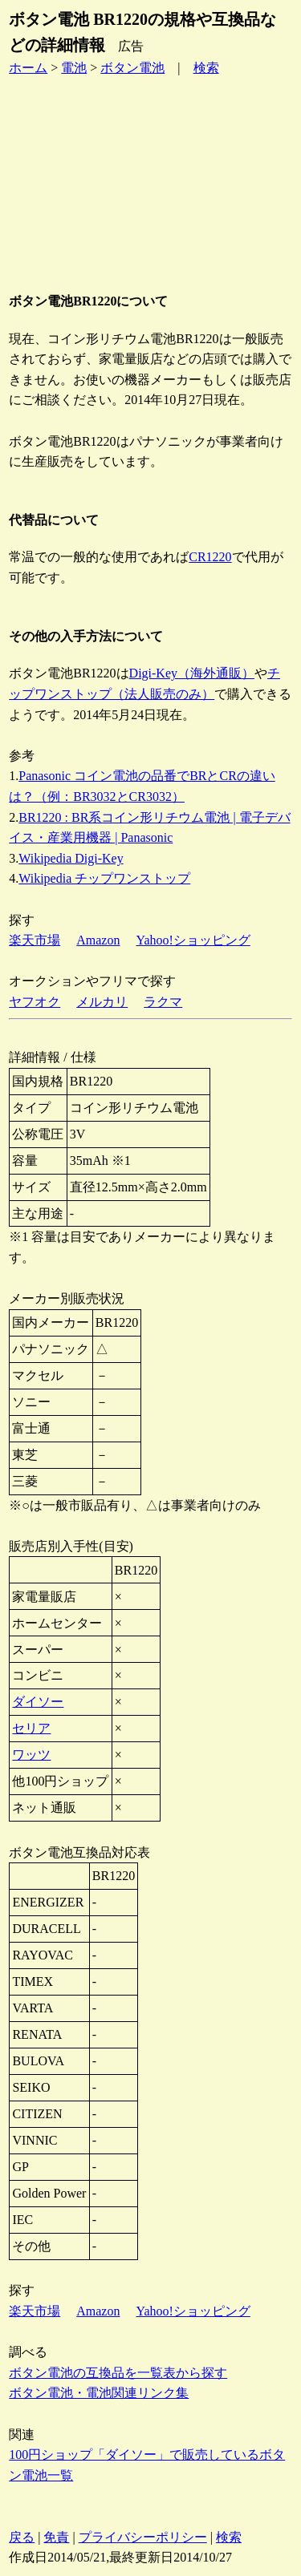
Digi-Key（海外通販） (191, 673)
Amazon (98, 940)
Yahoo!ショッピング (193, 940)
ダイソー (37, 1702)
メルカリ (102, 1002)
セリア (31, 1728)
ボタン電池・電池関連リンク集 (99, 2393)
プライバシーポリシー (143, 2537)
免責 (56, 2537)
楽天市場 (34, 940)
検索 (206, 68)
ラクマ (163, 1002)
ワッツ (31, 1754)
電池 (74, 68)
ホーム (28, 68)
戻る (22, 2537)
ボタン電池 (132, 68)
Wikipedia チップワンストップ (104, 878)
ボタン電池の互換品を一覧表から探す (118, 2373)
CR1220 (210, 557)
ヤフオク (34, 1002)
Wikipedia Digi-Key (70, 858)
